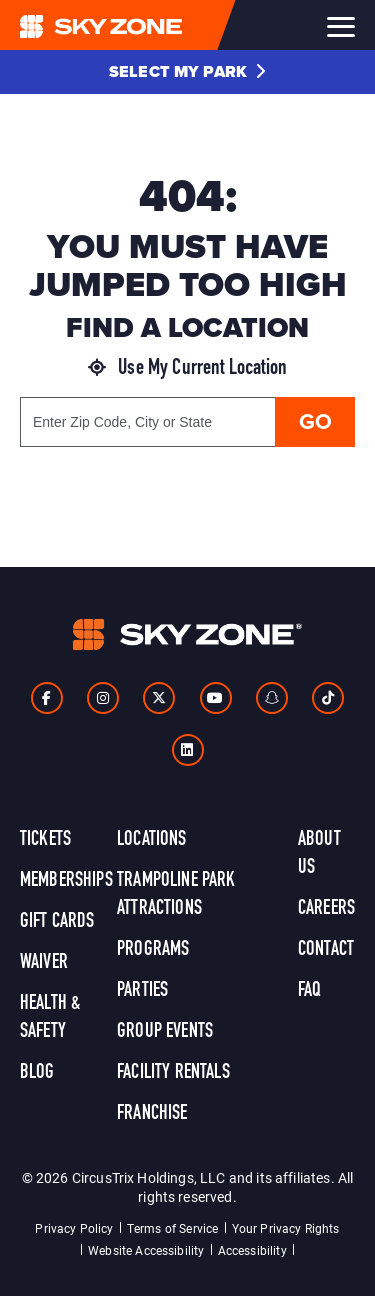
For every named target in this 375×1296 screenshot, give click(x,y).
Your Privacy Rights (286, 1228)
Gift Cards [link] (57, 922)
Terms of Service (173, 1228)
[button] (187, 72)
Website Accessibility (146, 1250)
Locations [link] (151, 840)
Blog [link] (37, 1073)
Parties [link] (142, 991)
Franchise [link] (152, 1114)
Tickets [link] (45, 840)
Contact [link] (326, 950)
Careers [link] (326, 909)
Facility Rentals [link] (173, 1073)
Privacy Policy (74, 1228)
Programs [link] (153, 950)
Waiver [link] (44, 963)
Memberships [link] (66, 881)
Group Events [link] (165, 1032)
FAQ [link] (309, 991)
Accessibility (252, 1250)
